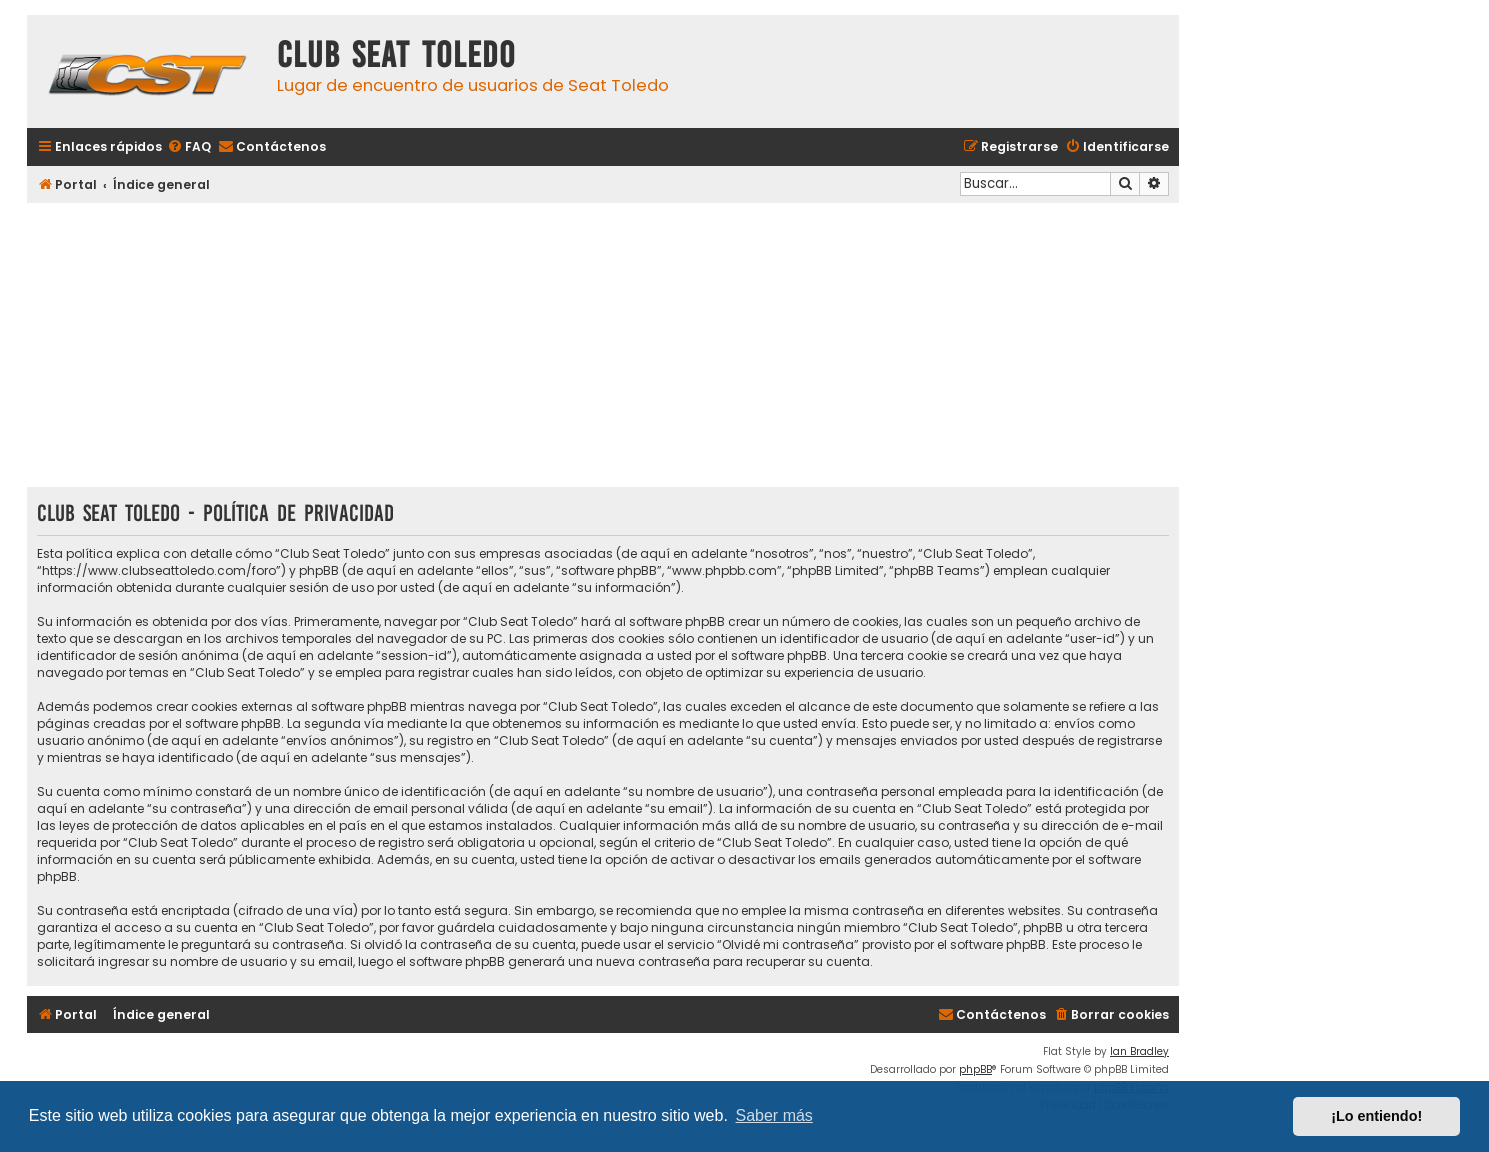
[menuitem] (189, 147)
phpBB (975, 1069)
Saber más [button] (774, 1115)
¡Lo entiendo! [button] (1376, 1116)
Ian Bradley (1139, 1051)
